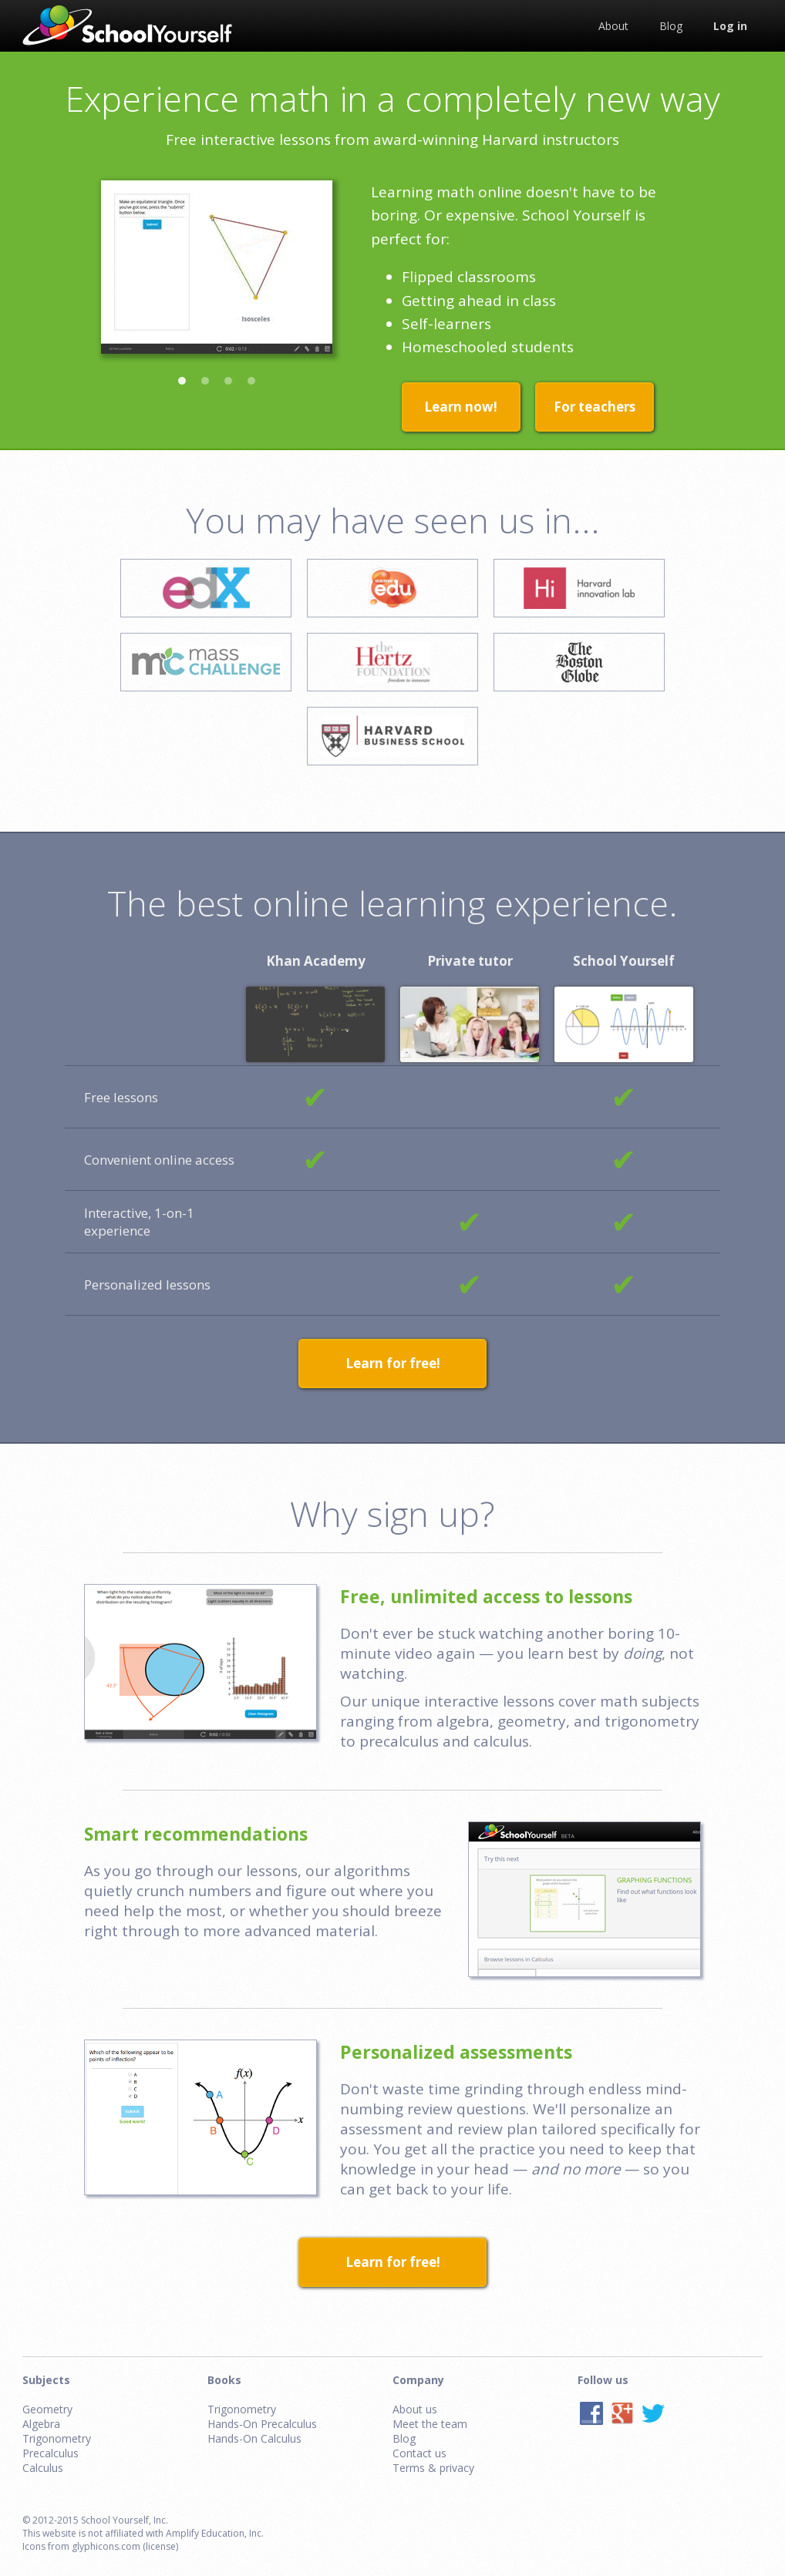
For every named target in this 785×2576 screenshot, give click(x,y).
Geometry (47, 2409)
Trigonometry (56, 2438)
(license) (160, 2546)
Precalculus (50, 2453)
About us (414, 2409)
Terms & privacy (433, 2467)
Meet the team (429, 2423)
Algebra (41, 2423)
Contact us (419, 2453)
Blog (404, 2438)
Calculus (42, 2467)
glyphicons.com (106, 2546)
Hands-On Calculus (254, 2438)
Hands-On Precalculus (262, 2423)
